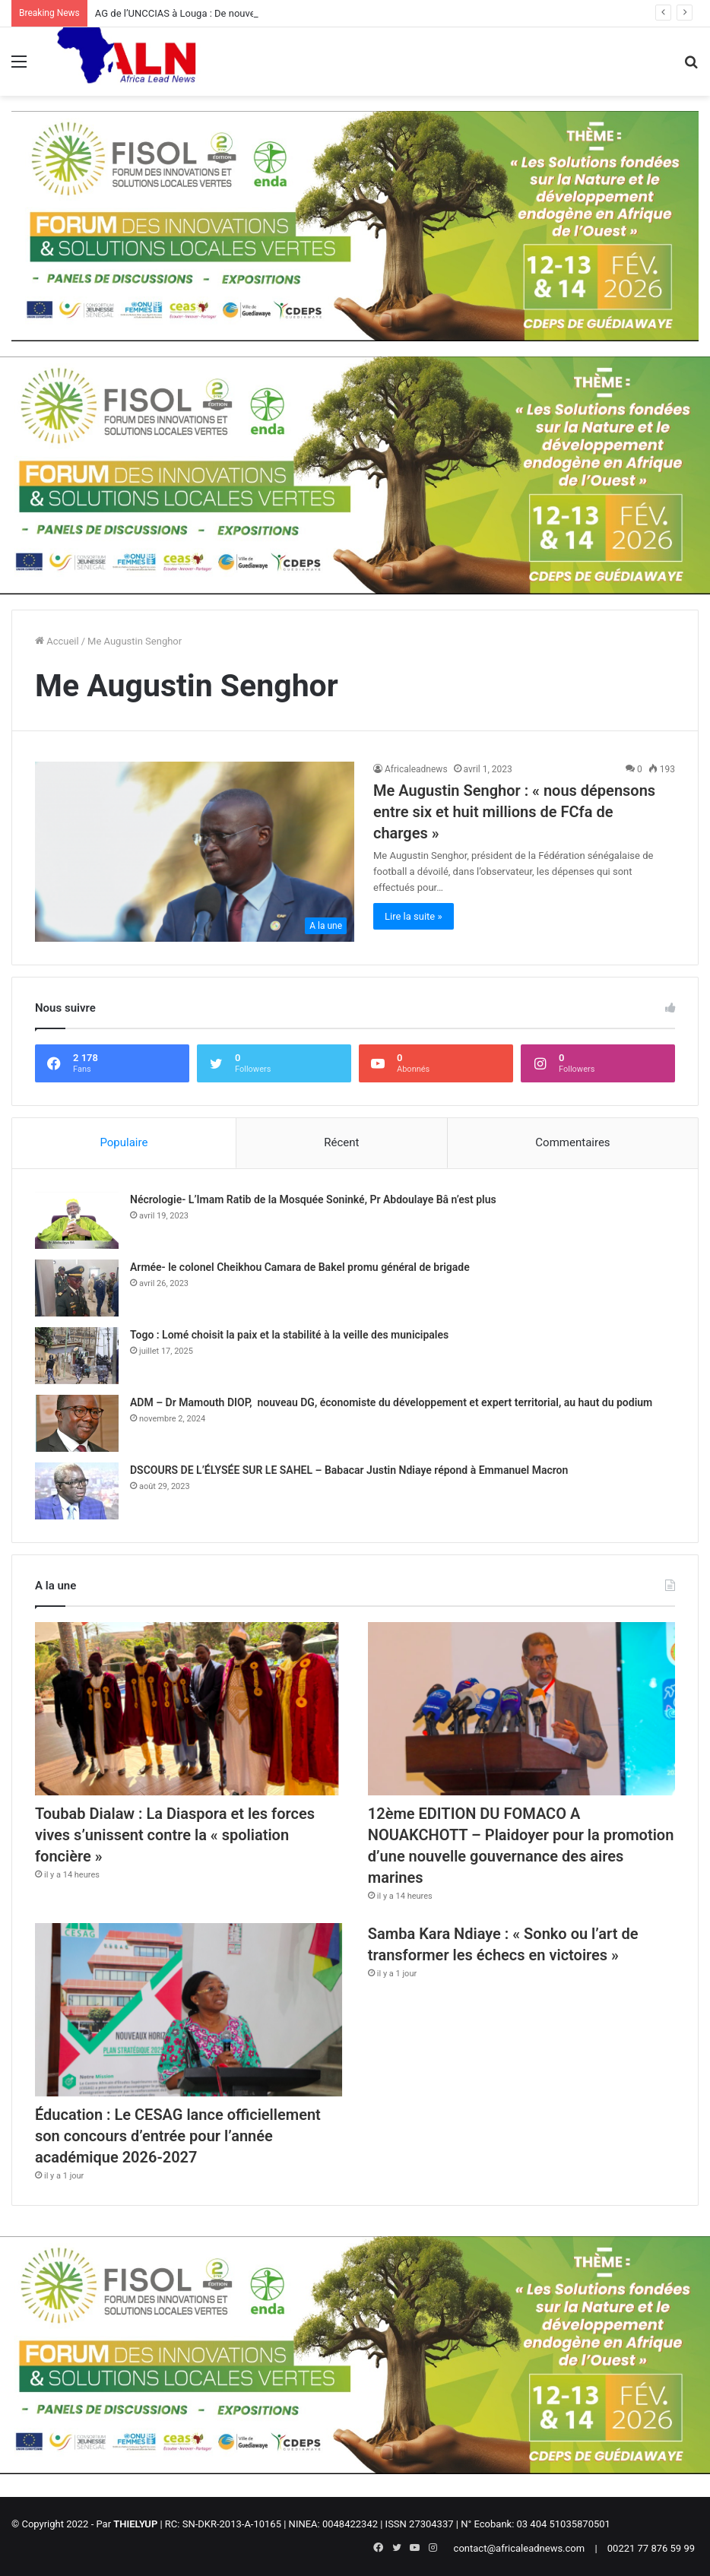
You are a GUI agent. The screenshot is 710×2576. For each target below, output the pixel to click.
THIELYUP (135, 2524)
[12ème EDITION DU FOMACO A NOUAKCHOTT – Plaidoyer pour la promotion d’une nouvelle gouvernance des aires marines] (521, 1708)
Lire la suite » (413, 916)
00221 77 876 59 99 (651, 2548)
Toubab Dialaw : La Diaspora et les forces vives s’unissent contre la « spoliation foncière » (175, 1834)
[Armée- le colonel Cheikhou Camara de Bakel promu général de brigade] (77, 1288)
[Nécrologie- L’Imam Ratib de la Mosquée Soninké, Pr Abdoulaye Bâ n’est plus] (77, 1220)
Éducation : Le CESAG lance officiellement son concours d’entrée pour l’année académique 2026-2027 (178, 2135)
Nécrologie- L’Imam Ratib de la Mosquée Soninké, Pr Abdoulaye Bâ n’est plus (313, 1199)
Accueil (57, 641)
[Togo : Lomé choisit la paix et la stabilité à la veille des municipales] (77, 1355)
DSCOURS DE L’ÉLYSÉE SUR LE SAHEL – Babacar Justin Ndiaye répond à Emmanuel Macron (349, 1470)
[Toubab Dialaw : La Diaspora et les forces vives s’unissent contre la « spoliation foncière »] (188, 1708)
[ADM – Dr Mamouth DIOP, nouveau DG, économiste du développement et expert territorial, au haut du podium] (77, 1423)
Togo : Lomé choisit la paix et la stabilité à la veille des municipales (289, 1335)
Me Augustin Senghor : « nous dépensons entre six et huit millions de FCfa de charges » (514, 811)
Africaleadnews (416, 769)
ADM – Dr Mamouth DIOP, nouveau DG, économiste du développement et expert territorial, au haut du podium (391, 1402)
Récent (341, 1142)
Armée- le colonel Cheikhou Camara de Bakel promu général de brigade (300, 1267)
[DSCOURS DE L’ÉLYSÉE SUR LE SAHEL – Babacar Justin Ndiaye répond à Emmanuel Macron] (77, 1490)
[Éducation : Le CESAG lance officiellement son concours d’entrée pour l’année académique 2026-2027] (188, 2009)
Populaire (123, 1142)
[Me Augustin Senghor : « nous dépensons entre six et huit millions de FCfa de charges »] (194, 852)
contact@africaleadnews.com (519, 2548)
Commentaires (572, 1142)
